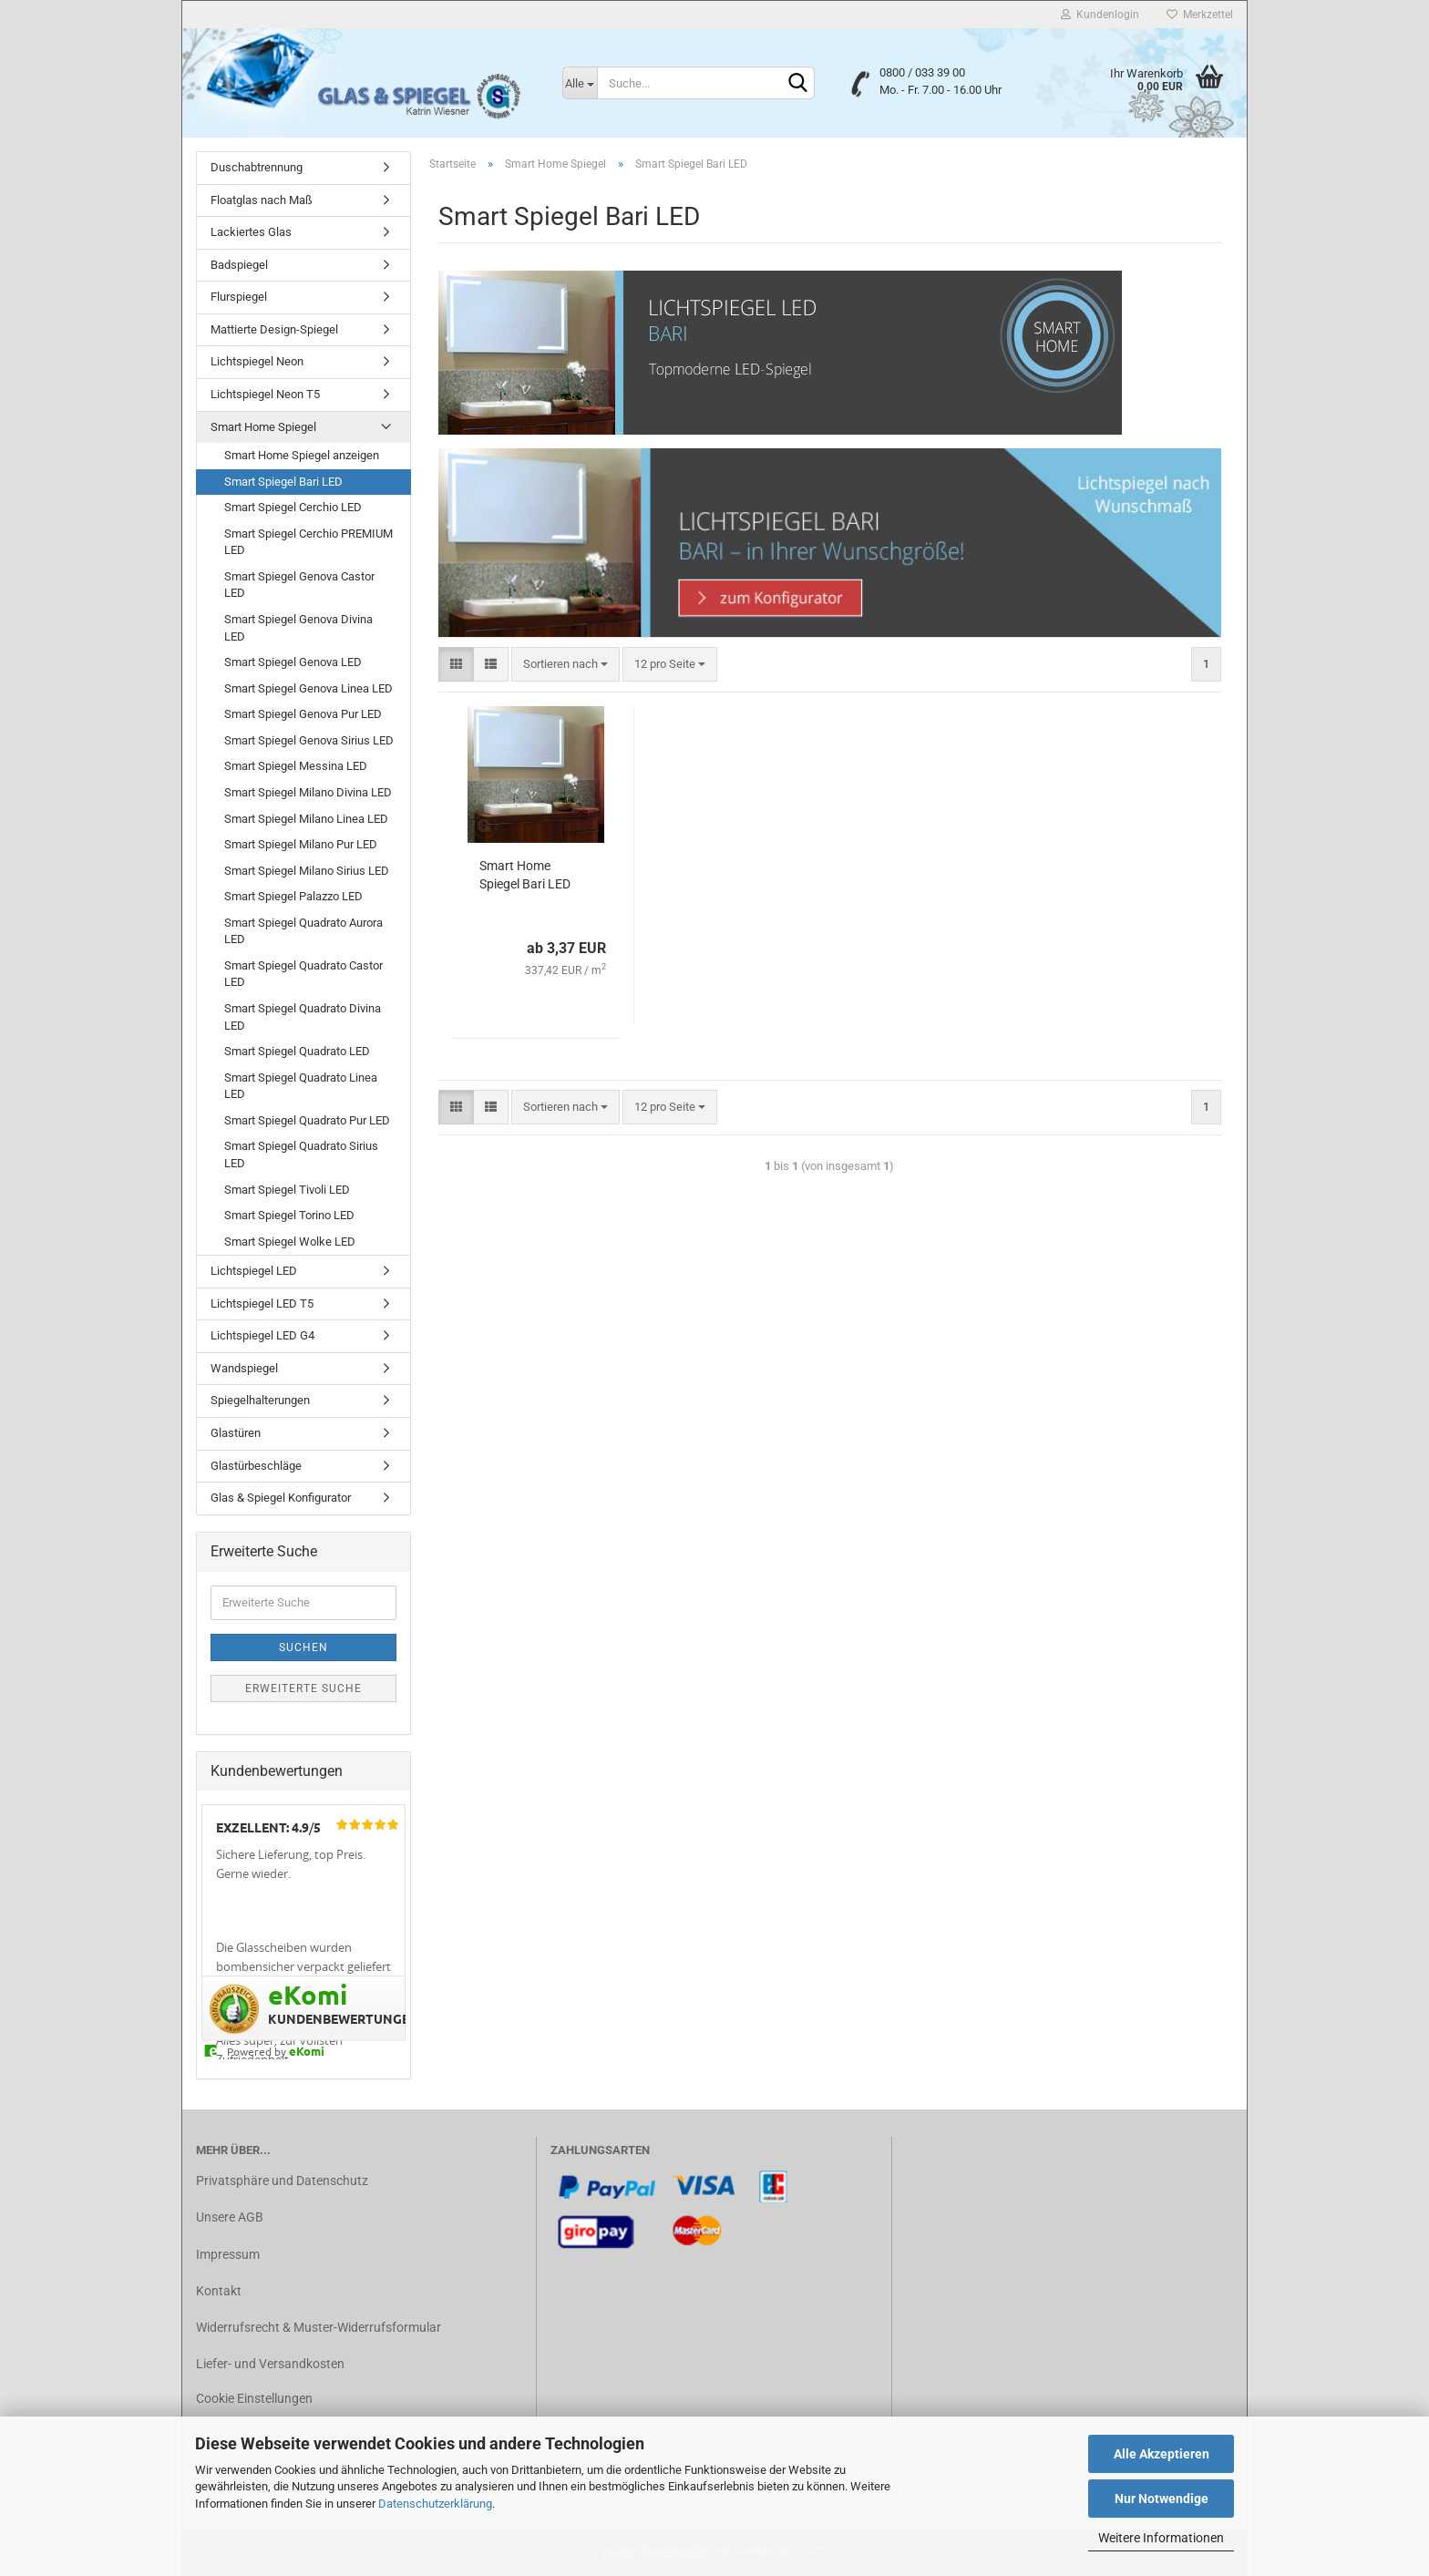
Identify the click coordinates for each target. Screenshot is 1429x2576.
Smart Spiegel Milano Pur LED (300, 844)
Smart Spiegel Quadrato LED (297, 1051)
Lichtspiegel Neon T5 (265, 394)
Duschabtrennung (257, 167)
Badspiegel (239, 265)
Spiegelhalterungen (260, 1400)
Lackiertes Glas (251, 232)
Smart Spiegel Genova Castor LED (299, 585)
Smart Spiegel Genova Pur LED (303, 714)
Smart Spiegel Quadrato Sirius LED (301, 1154)
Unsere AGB (229, 2217)
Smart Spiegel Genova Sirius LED (309, 740)
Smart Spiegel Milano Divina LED (308, 792)
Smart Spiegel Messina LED (295, 766)
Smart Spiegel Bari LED (283, 481)
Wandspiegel (244, 1368)
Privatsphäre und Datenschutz (282, 2180)
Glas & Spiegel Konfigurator (281, 1497)
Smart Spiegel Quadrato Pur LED (307, 1120)
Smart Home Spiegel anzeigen (301, 455)
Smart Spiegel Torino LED (289, 1215)
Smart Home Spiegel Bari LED (525, 874)
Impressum (228, 2254)
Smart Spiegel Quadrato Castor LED (303, 974)
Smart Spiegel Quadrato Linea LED (300, 1086)
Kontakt (219, 2291)
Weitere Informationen (1161, 2537)
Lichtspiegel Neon (257, 361)
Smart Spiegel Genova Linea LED (308, 688)
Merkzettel (1200, 14)
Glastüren (236, 1433)
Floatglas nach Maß (262, 200)
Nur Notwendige (1161, 2498)
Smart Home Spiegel (263, 427)
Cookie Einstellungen (254, 2398)
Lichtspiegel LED (254, 1271)
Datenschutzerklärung (435, 2503)
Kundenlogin (1100, 14)
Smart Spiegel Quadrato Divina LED (302, 1016)
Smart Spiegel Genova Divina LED (298, 627)
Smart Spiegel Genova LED (293, 662)
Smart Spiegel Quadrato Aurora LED (303, 931)
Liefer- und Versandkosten (270, 2363)
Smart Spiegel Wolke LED (289, 1241)
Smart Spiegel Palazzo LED (293, 896)
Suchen (303, 1647)
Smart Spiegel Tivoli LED (287, 1189)
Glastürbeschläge (256, 1466)
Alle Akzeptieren (1161, 2454)
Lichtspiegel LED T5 (262, 1303)
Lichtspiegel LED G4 (262, 1335)
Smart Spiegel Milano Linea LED (306, 819)
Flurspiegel (239, 296)
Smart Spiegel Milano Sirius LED (306, 870)
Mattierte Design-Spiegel (274, 329)
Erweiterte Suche (303, 1688)
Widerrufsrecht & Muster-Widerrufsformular (318, 2327)
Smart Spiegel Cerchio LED (293, 507)
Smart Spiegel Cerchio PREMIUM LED (308, 542)
